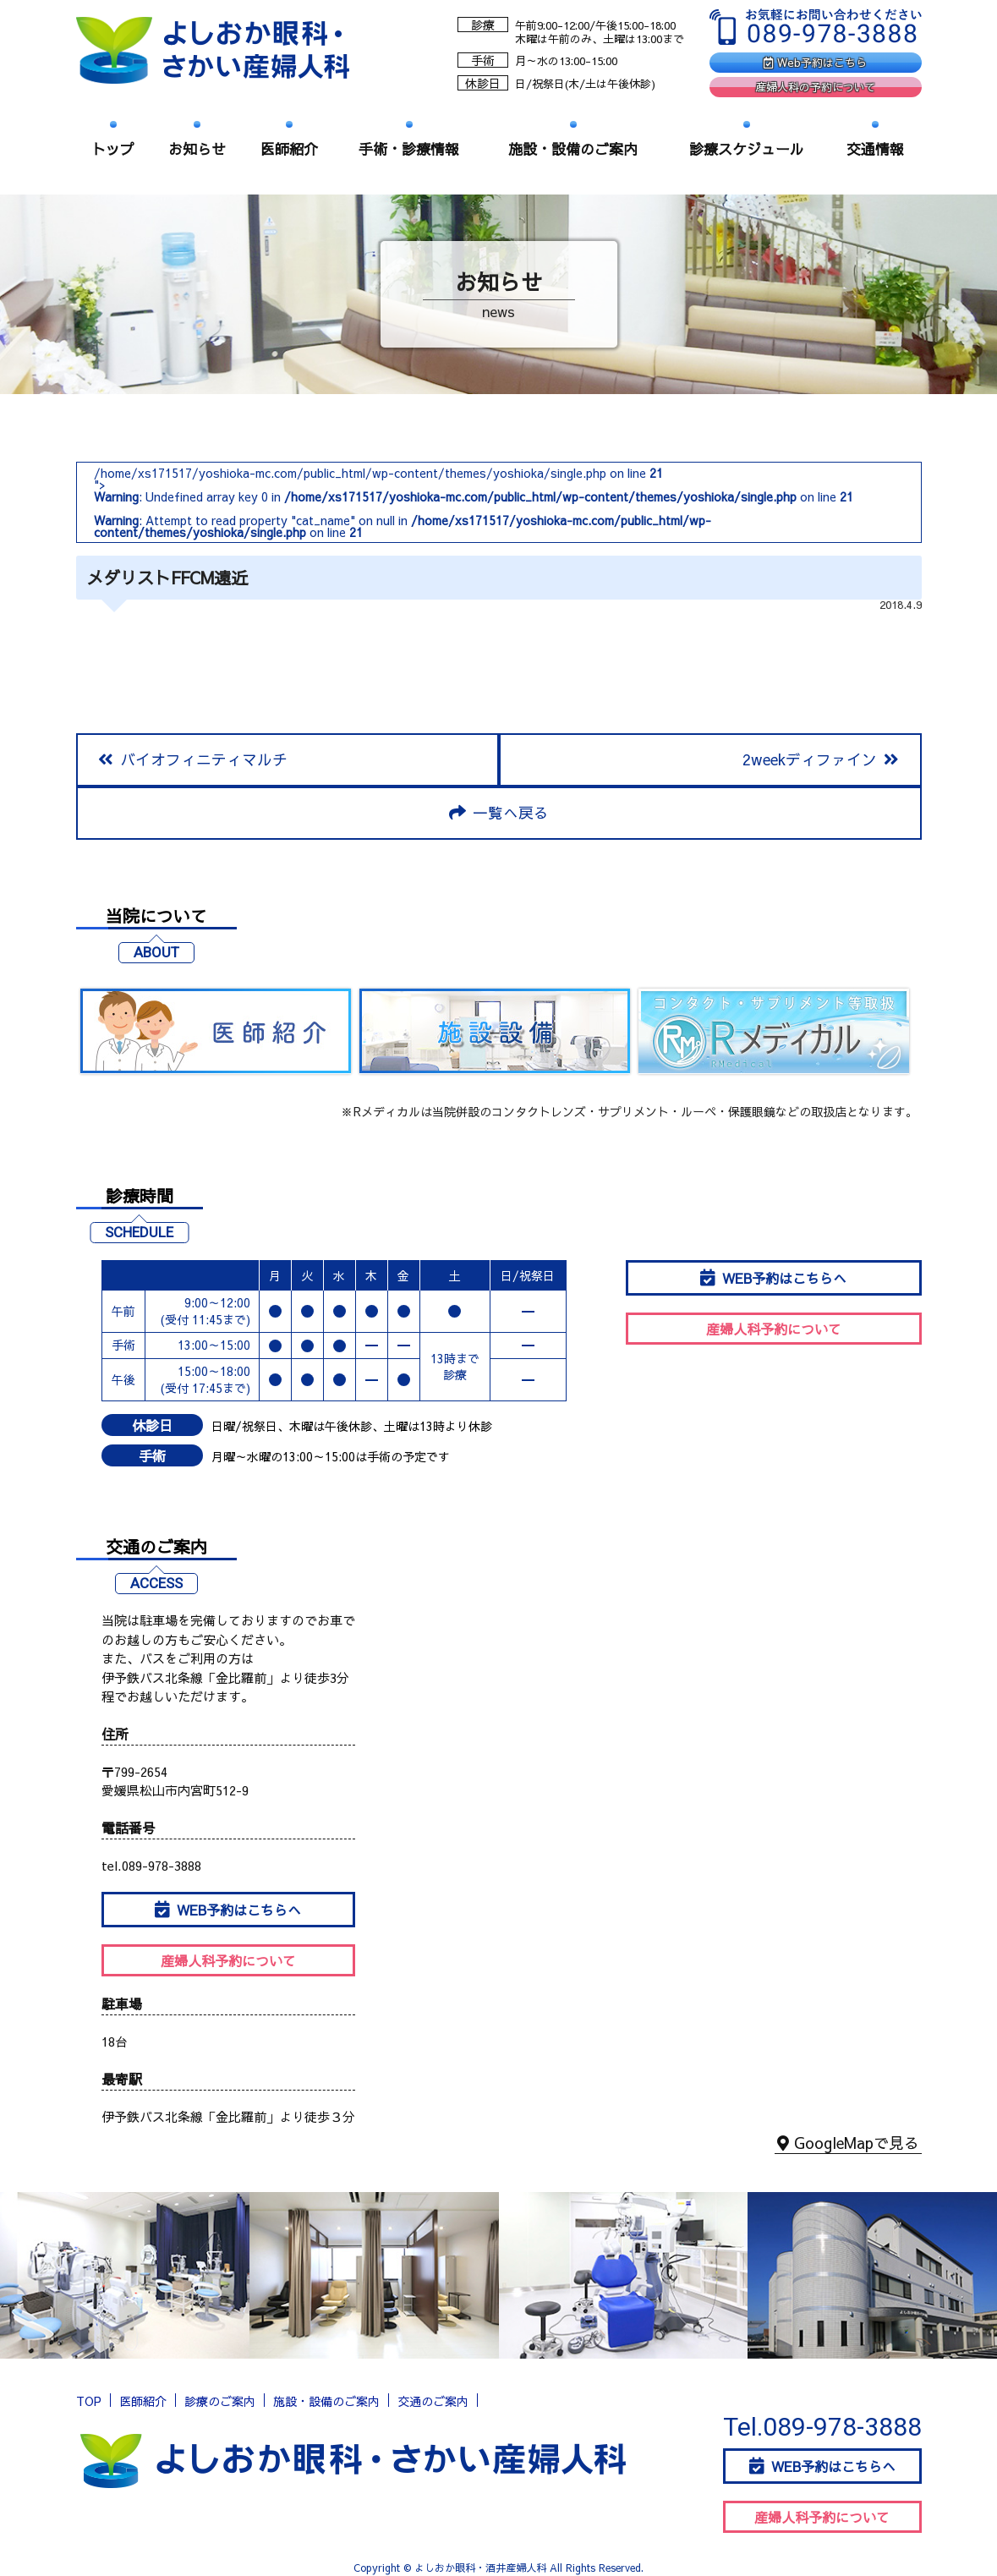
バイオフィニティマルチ (193, 759)
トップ (112, 149)
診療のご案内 (219, 2402)
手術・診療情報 (409, 149)
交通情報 (875, 149)
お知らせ (197, 149)
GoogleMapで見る (848, 2147)
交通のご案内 (432, 2402)
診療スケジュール (746, 149)
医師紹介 (289, 149)
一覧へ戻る (499, 814)
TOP (88, 2402)
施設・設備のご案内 (573, 149)
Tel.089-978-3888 (822, 2428)
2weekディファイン (820, 759)
